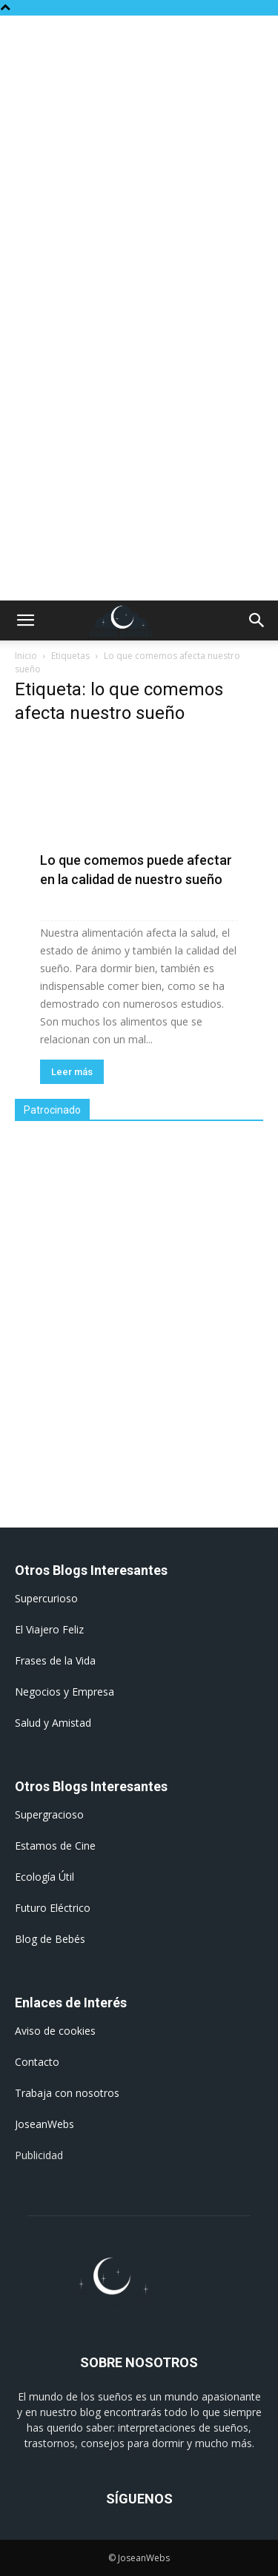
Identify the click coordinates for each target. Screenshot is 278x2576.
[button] (25, 620)
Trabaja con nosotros (67, 2093)
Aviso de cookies (55, 2031)
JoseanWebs (44, 2124)
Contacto (37, 2062)
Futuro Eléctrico (52, 1908)
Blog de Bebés (50, 1939)
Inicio (26, 655)
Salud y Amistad (53, 1723)
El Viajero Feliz (49, 1629)
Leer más (72, 1071)
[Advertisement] (139, 162)
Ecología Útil (44, 1877)
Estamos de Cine (55, 1846)
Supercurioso (46, 1598)
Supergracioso (49, 1814)
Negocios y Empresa (64, 1692)
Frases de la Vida (55, 1660)
